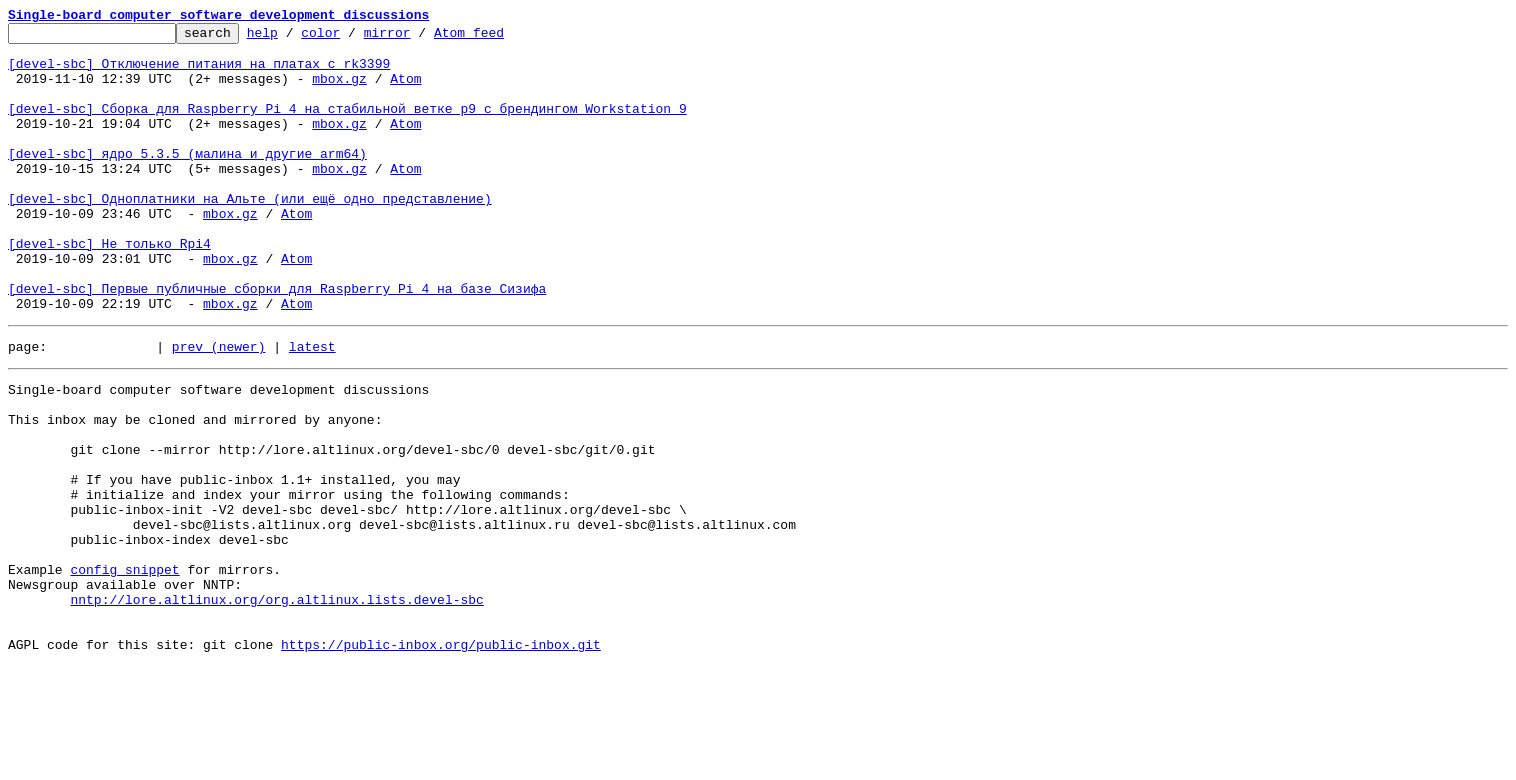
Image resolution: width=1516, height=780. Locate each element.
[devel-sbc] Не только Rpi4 (109, 288)
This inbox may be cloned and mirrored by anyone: (195, 488)
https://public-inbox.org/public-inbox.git (441, 758)
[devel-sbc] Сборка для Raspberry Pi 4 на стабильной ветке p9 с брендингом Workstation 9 (347, 126)
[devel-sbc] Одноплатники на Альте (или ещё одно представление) (250, 234)
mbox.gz (339, 90)
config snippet (124, 668)
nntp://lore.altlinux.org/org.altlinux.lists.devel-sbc (276, 704)
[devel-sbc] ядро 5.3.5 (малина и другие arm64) (187, 180)
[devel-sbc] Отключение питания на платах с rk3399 (199, 72)
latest (312, 406)
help (293, 38)
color (351, 38)
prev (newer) (219, 406)
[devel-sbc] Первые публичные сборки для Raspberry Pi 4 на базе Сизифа (277, 342)
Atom (405, 90)
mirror (418, 38)
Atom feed (500, 38)
